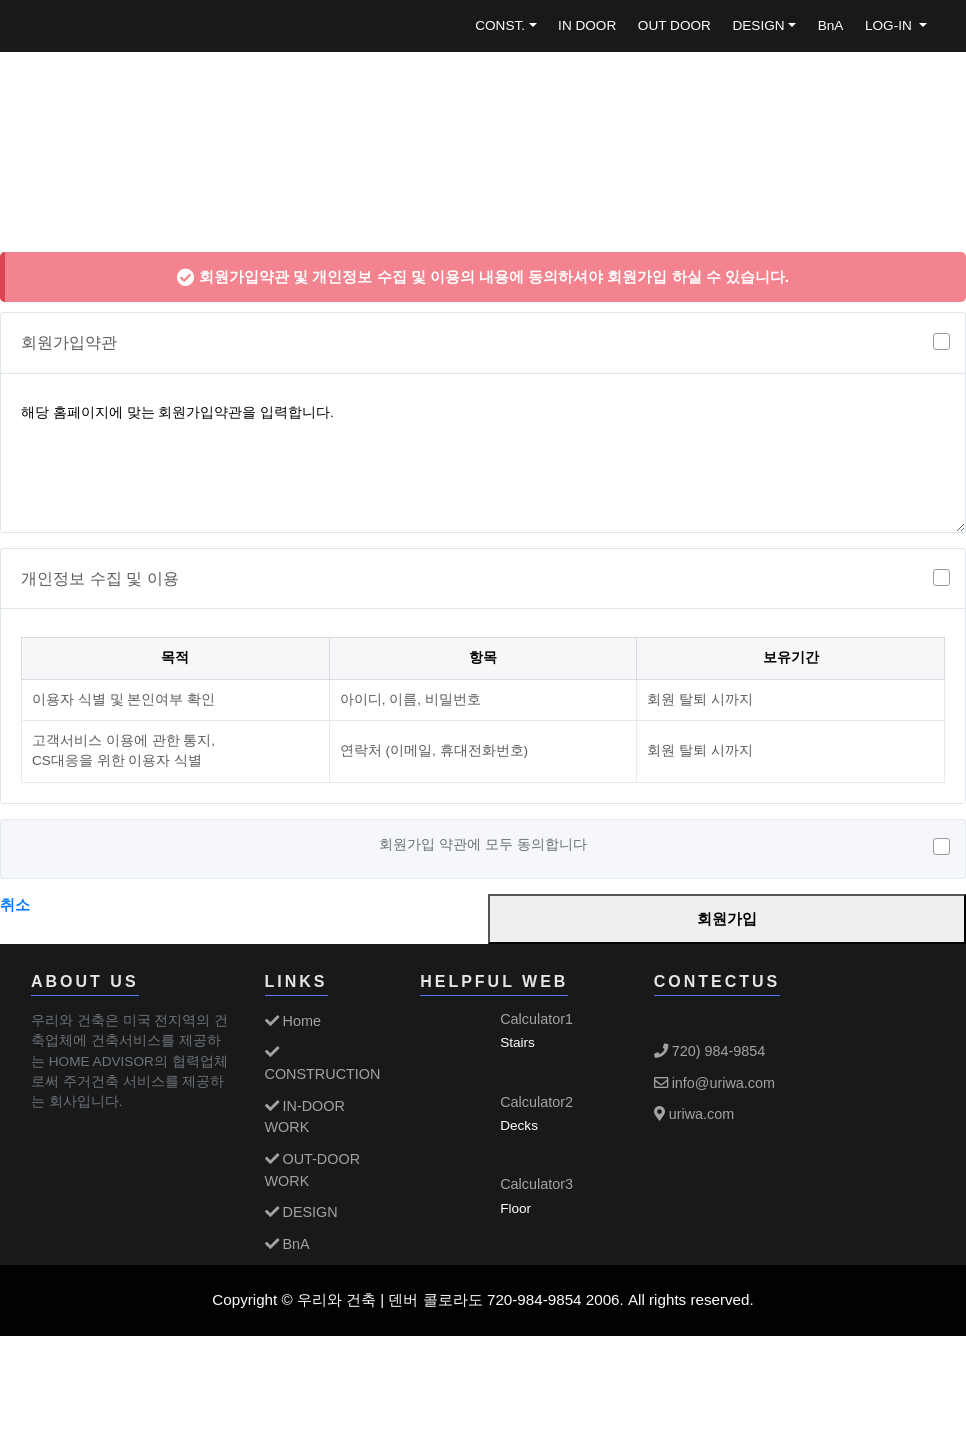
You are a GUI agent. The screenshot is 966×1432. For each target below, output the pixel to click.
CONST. (500, 25)
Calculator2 (536, 1102)
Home (293, 1021)
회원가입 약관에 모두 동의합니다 (482, 846)
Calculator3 (536, 1184)
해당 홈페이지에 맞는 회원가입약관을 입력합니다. (483, 457)
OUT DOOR (674, 25)
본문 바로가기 (0, 0)
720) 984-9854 (710, 1051)
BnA (831, 25)
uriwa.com (694, 1114)
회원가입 (727, 919)
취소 (15, 905)
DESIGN (758, 25)
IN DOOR (587, 25)
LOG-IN (890, 25)
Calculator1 (536, 1019)
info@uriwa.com (714, 1083)
